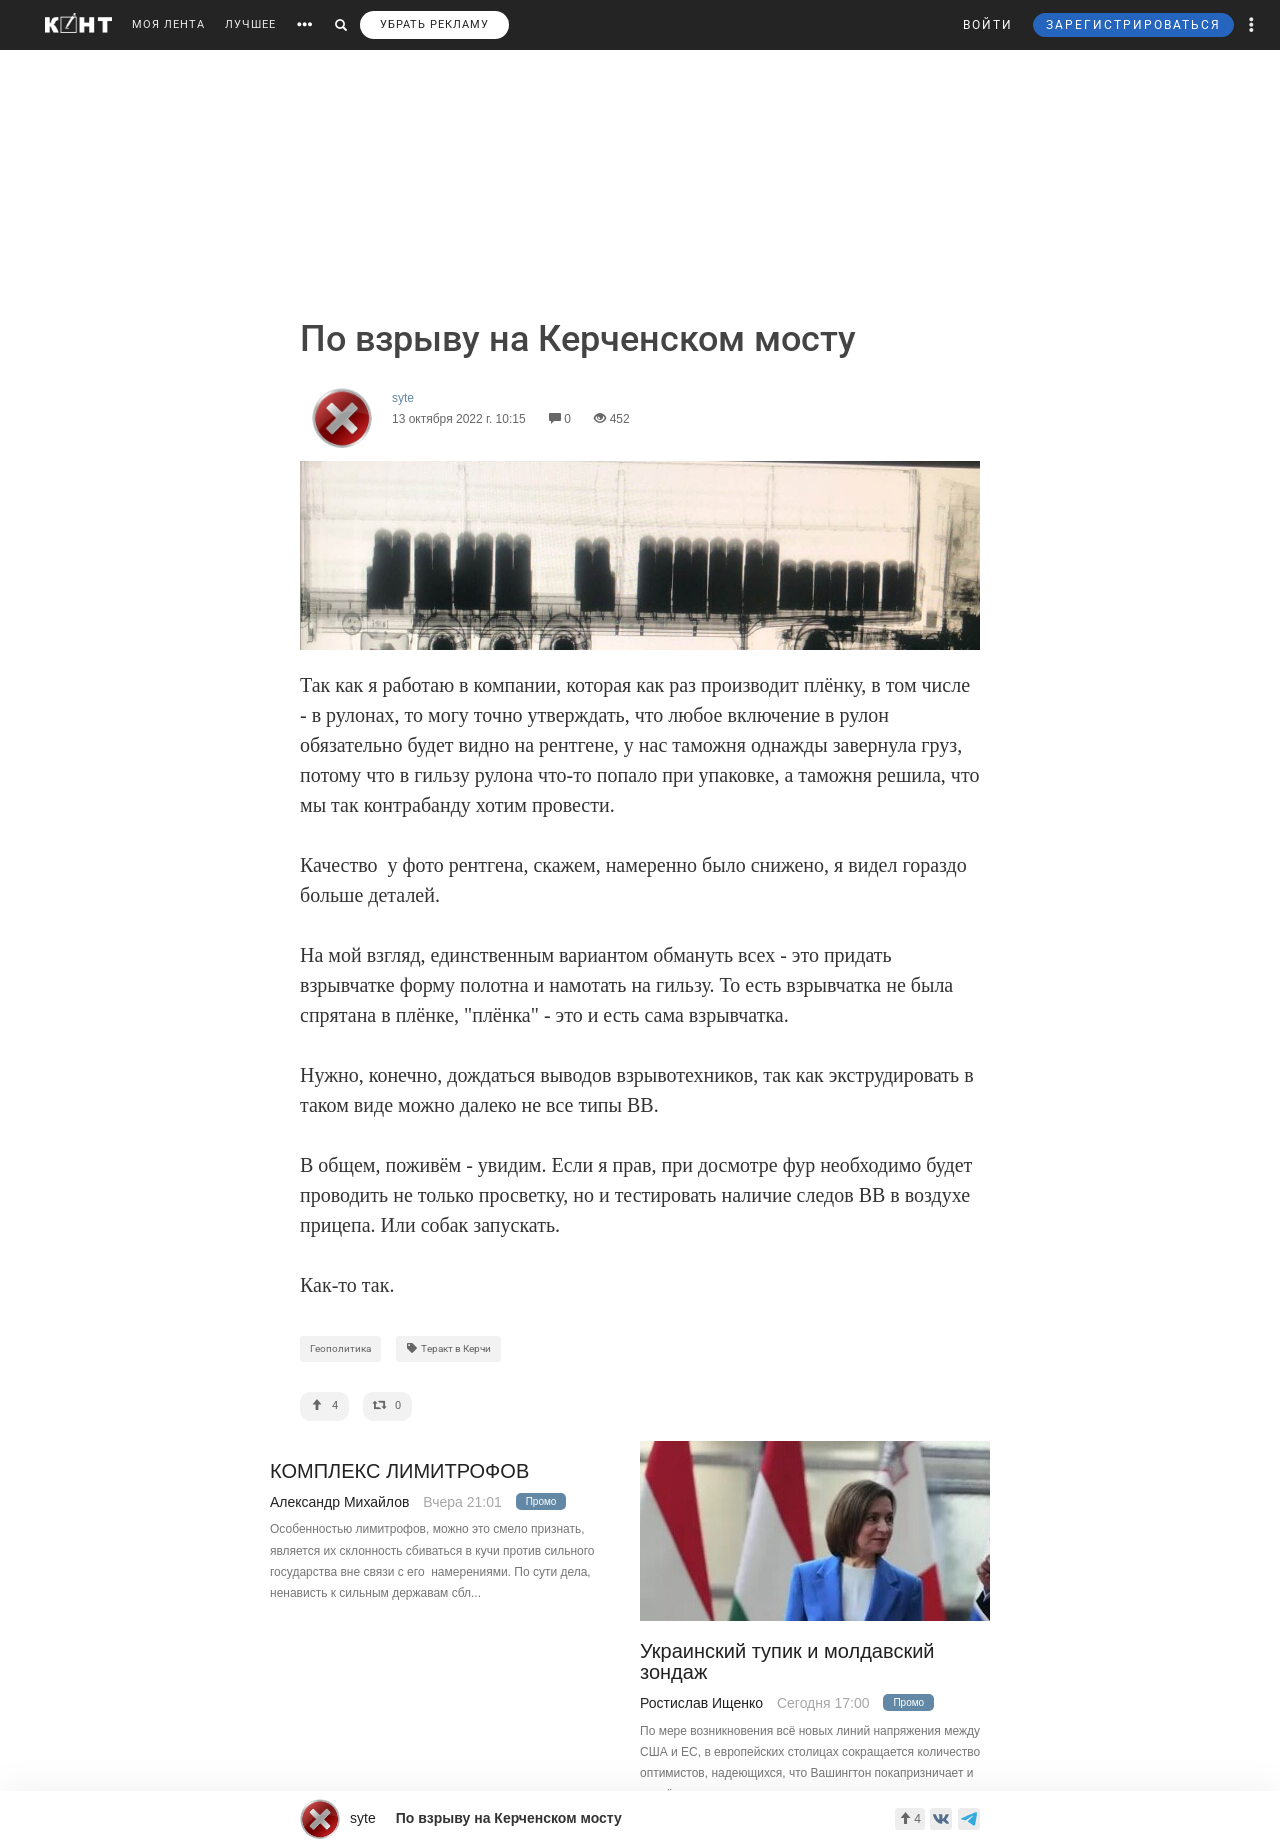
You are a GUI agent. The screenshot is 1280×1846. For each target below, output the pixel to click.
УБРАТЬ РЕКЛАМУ (434, 24)
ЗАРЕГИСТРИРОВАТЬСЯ (1133, 25)
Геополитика (340, 1348)
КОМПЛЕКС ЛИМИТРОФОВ (399, 1471)
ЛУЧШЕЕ (250, 24)
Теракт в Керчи (448, 1348)
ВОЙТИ (988, 25)
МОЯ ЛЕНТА (168, 24)
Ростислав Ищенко (701, 1703)
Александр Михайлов (339, 1502)
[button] (1252, 25)
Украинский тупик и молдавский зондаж (787, 1662)
